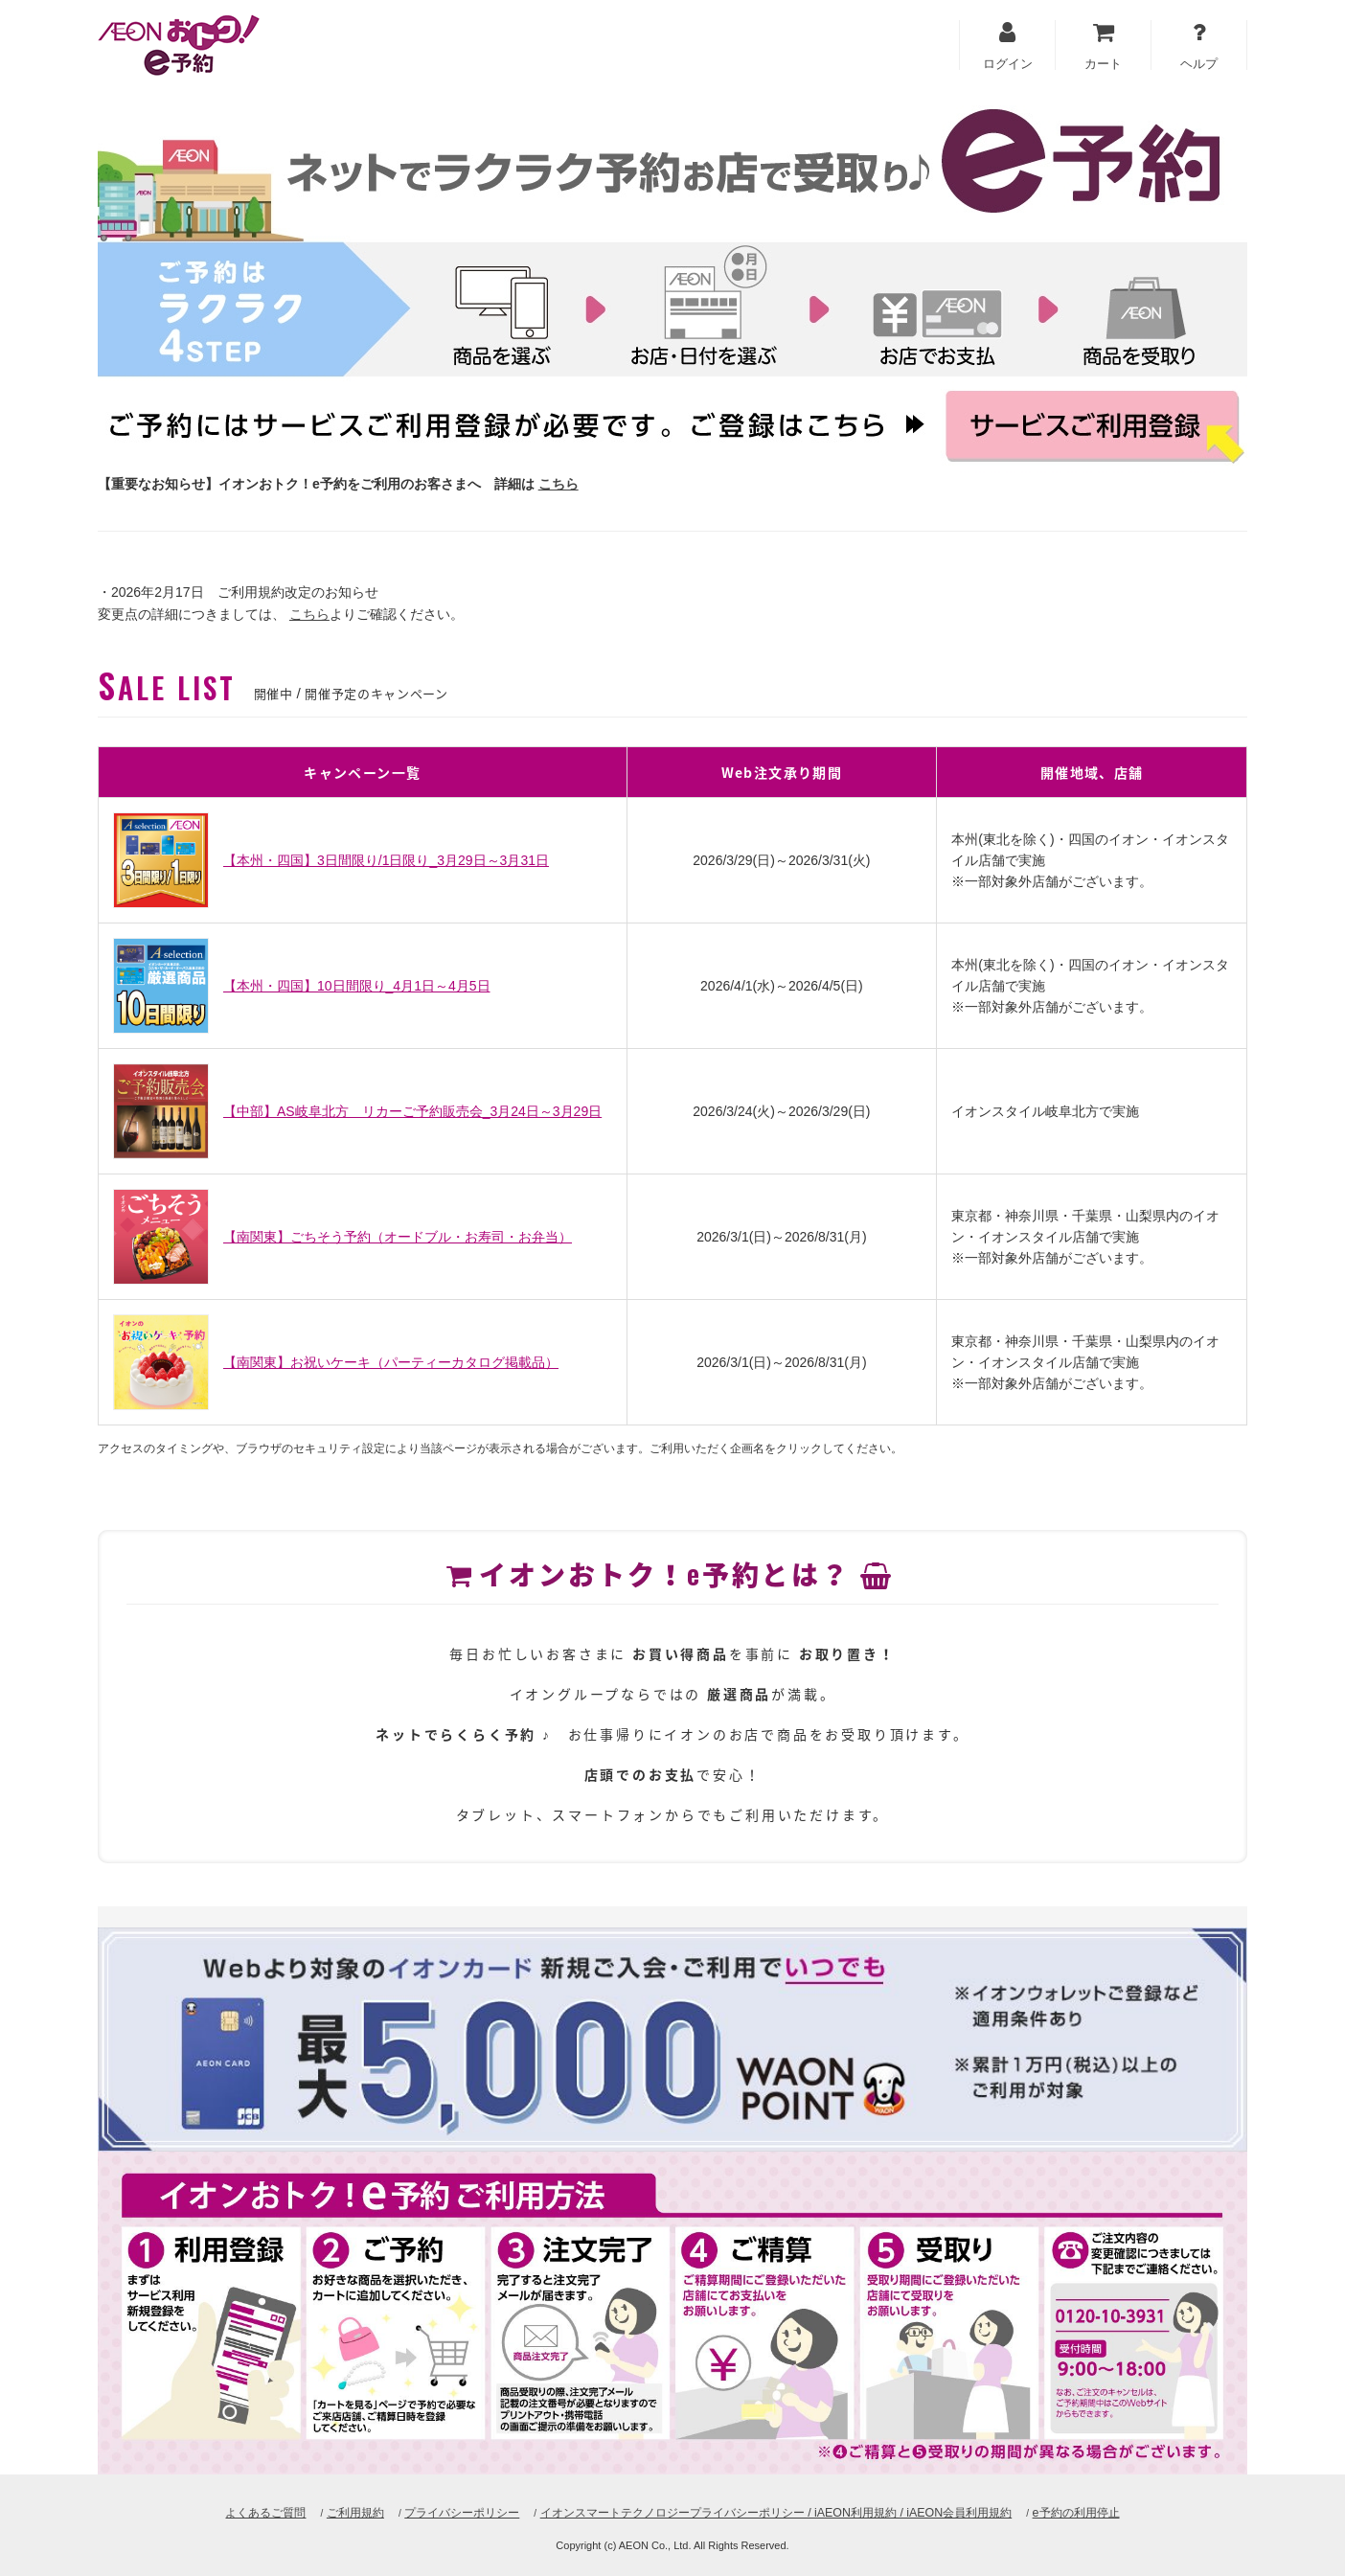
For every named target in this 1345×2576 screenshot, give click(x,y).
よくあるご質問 (237, 2512)
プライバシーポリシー (446, 2512)
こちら (558, 483)
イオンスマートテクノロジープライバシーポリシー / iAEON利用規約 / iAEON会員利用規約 (783, 2512)
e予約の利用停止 (1104, 2512)
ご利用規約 (332, 2512)
